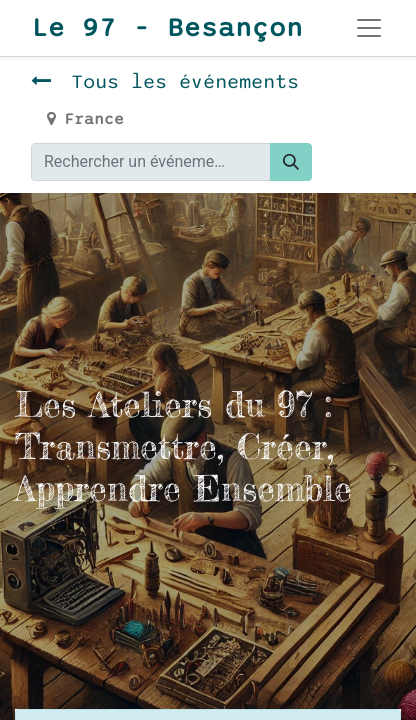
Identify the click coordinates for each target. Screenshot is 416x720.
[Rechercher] (291, 162)
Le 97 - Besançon (164, 28)
